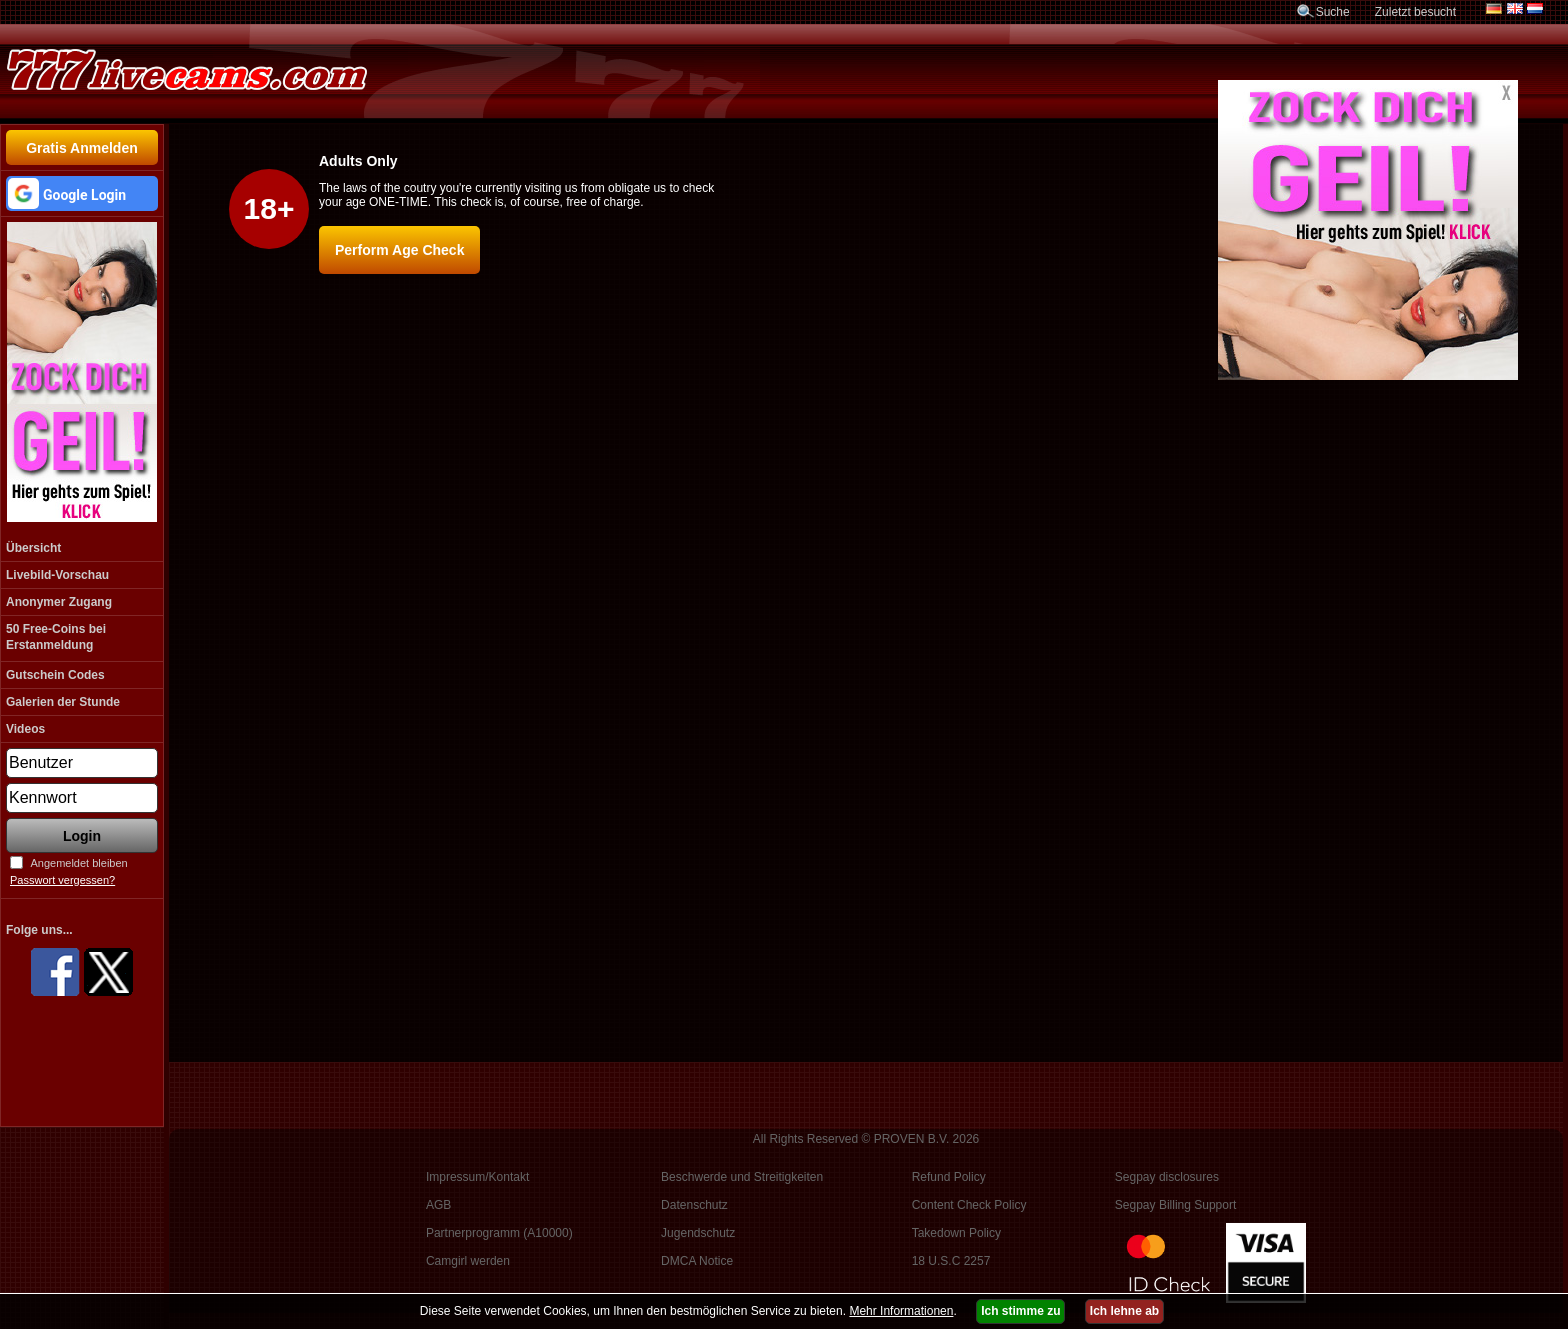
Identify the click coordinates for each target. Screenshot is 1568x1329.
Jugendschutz (698, 1233)
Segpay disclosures (1167, 1177)
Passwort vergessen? (62, 880)
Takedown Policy (956, 1233)
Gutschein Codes (55, 675)
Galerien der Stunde (63, 702)
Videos (25, 729)
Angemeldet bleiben (78, 863)
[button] (82, 193)
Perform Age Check (399, 250)
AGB (438, 1205)
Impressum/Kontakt (477, 1177)
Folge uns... (39, 930)
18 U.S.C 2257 (951, 1261)
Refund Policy (949, 1177)
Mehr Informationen (901, 1311)
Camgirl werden (468, 1261)
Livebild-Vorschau (57, 575)
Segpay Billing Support (1175, 1205)
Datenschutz (694, 1205)
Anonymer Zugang (59, 602)
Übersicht (33, 548)
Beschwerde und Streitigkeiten (742, 1177)
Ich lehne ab (1124, 1311)
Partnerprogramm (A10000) (499, 1233)
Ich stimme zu (1020, 1311)
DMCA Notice (697, 1261)
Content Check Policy (969, 1205)
